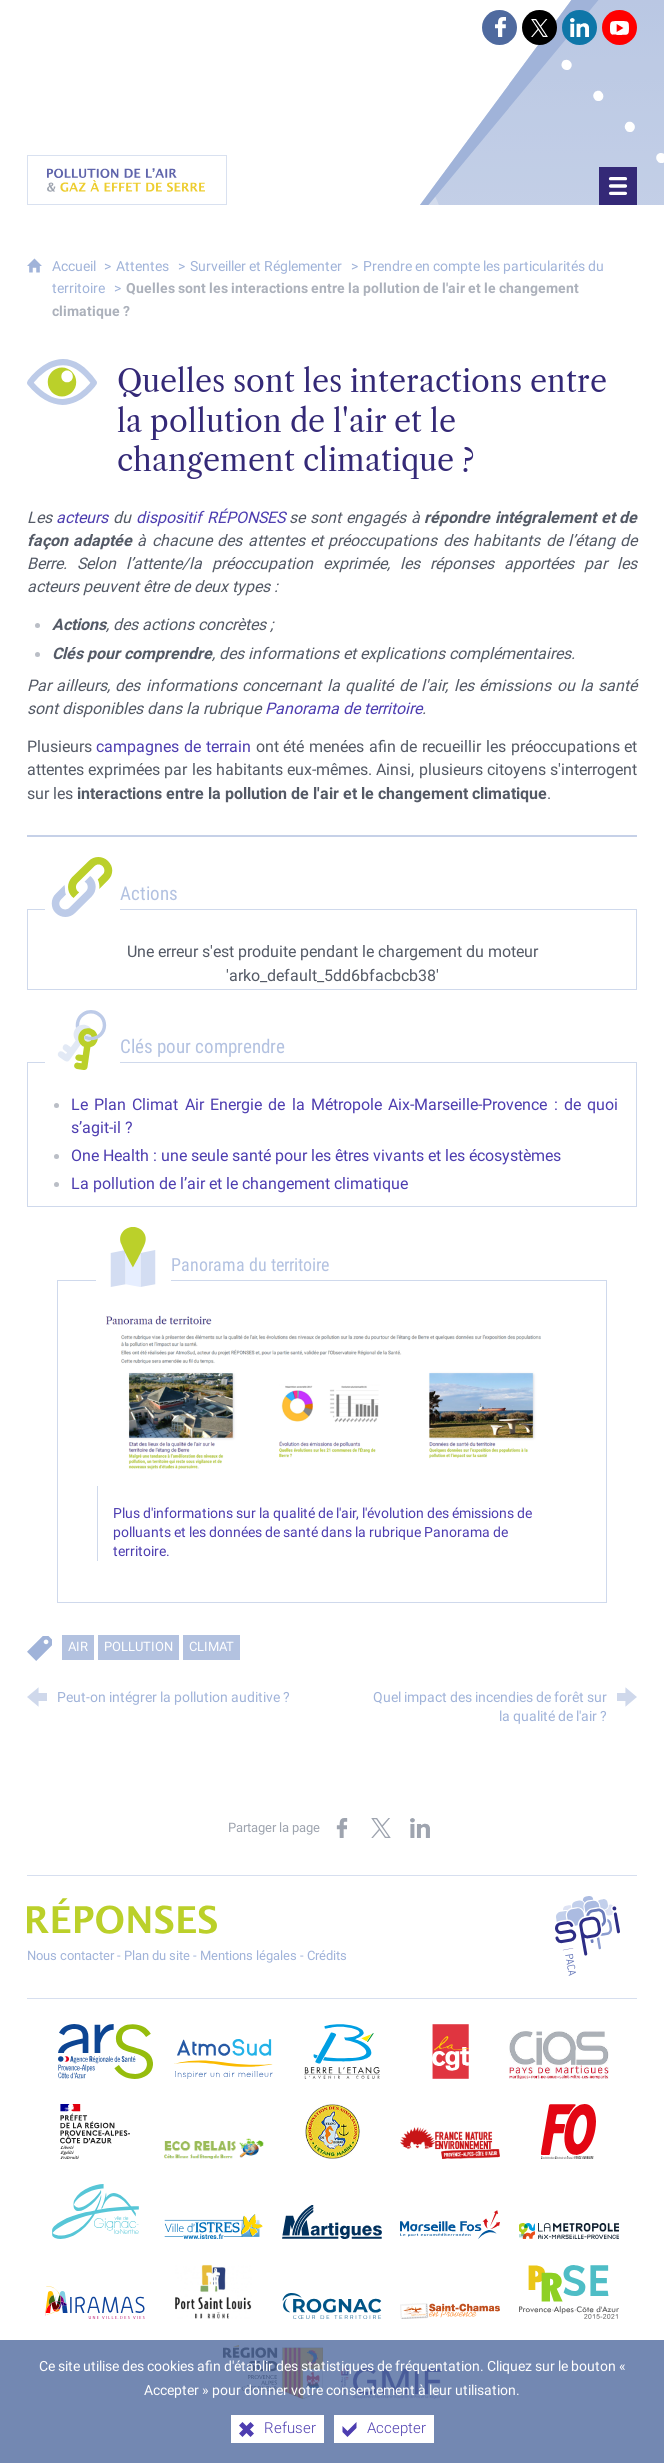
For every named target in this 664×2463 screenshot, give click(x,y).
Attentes (142, 266)
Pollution (138, 1646)
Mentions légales (248, 1955)
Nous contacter (70, 1955)
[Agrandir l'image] (332, 1397)
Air (78, 1646)
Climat (211, 1646)
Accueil (75, 266)
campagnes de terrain (173, 746)
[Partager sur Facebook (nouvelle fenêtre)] (342, 1828)
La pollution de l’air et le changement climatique (239, 1183)
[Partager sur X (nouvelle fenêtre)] (381, 1828)
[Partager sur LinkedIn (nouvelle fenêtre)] (420, 1828)
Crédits (327, 1955)
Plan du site (157, 1955)
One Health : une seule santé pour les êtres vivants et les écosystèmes (316, 1155)
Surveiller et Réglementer (266, 266)
